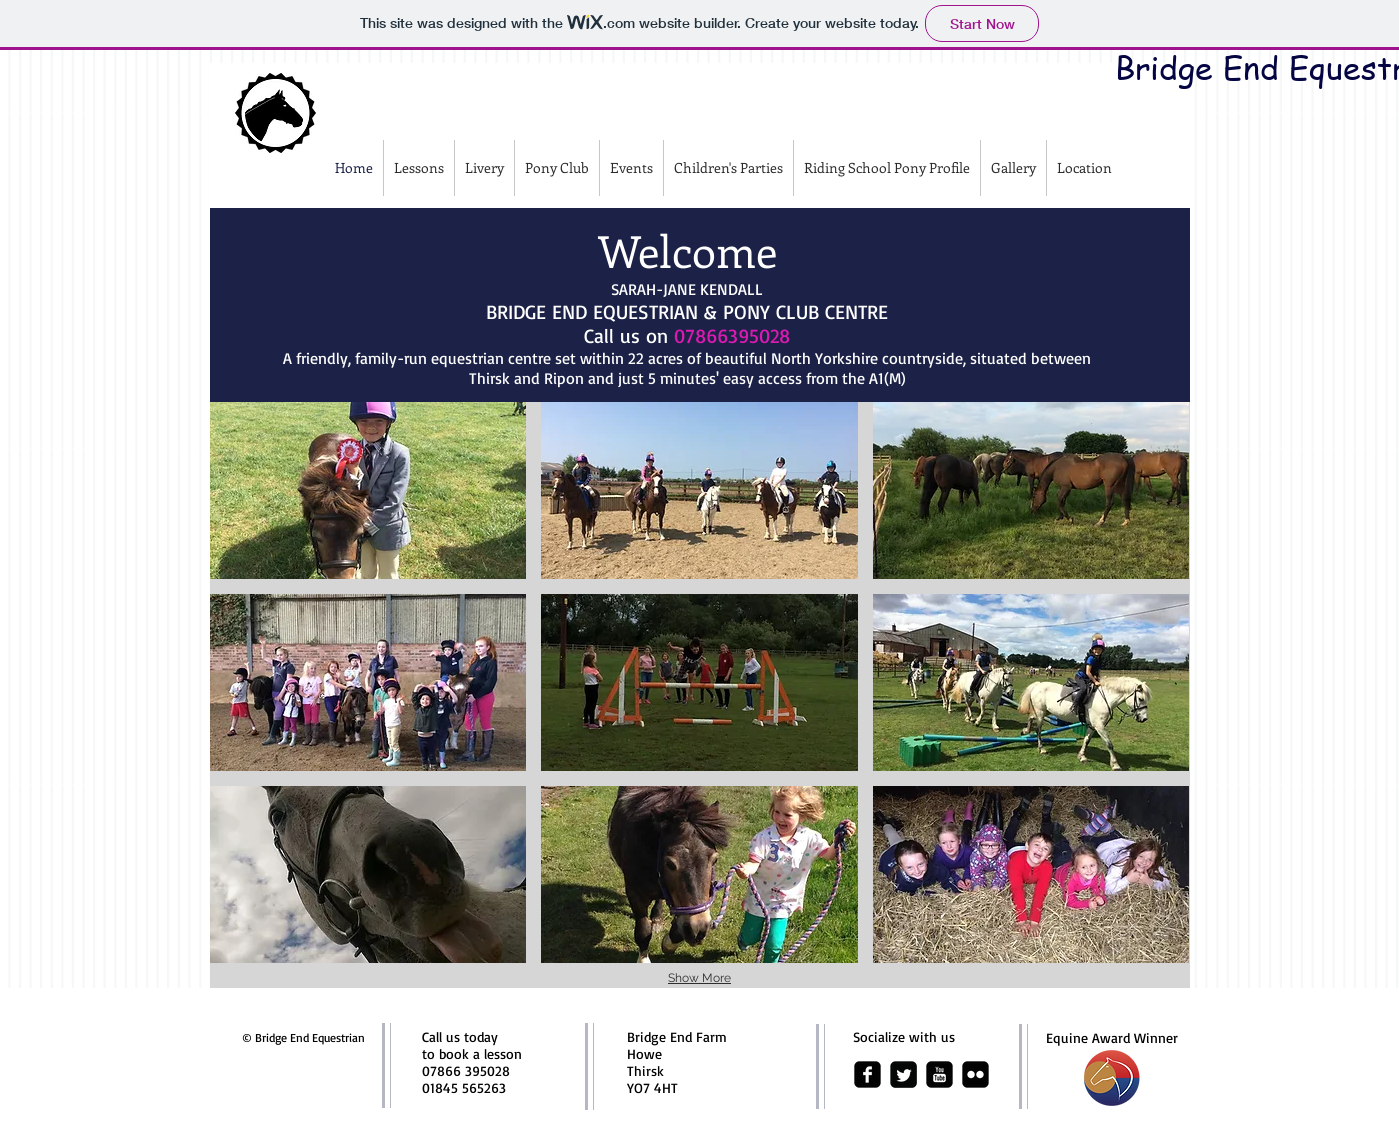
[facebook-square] (867, 1074)
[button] (368, 490)
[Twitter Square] (903, 1074)
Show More (699, 978)
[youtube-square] (939, 1074)
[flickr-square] (975, 1074)
